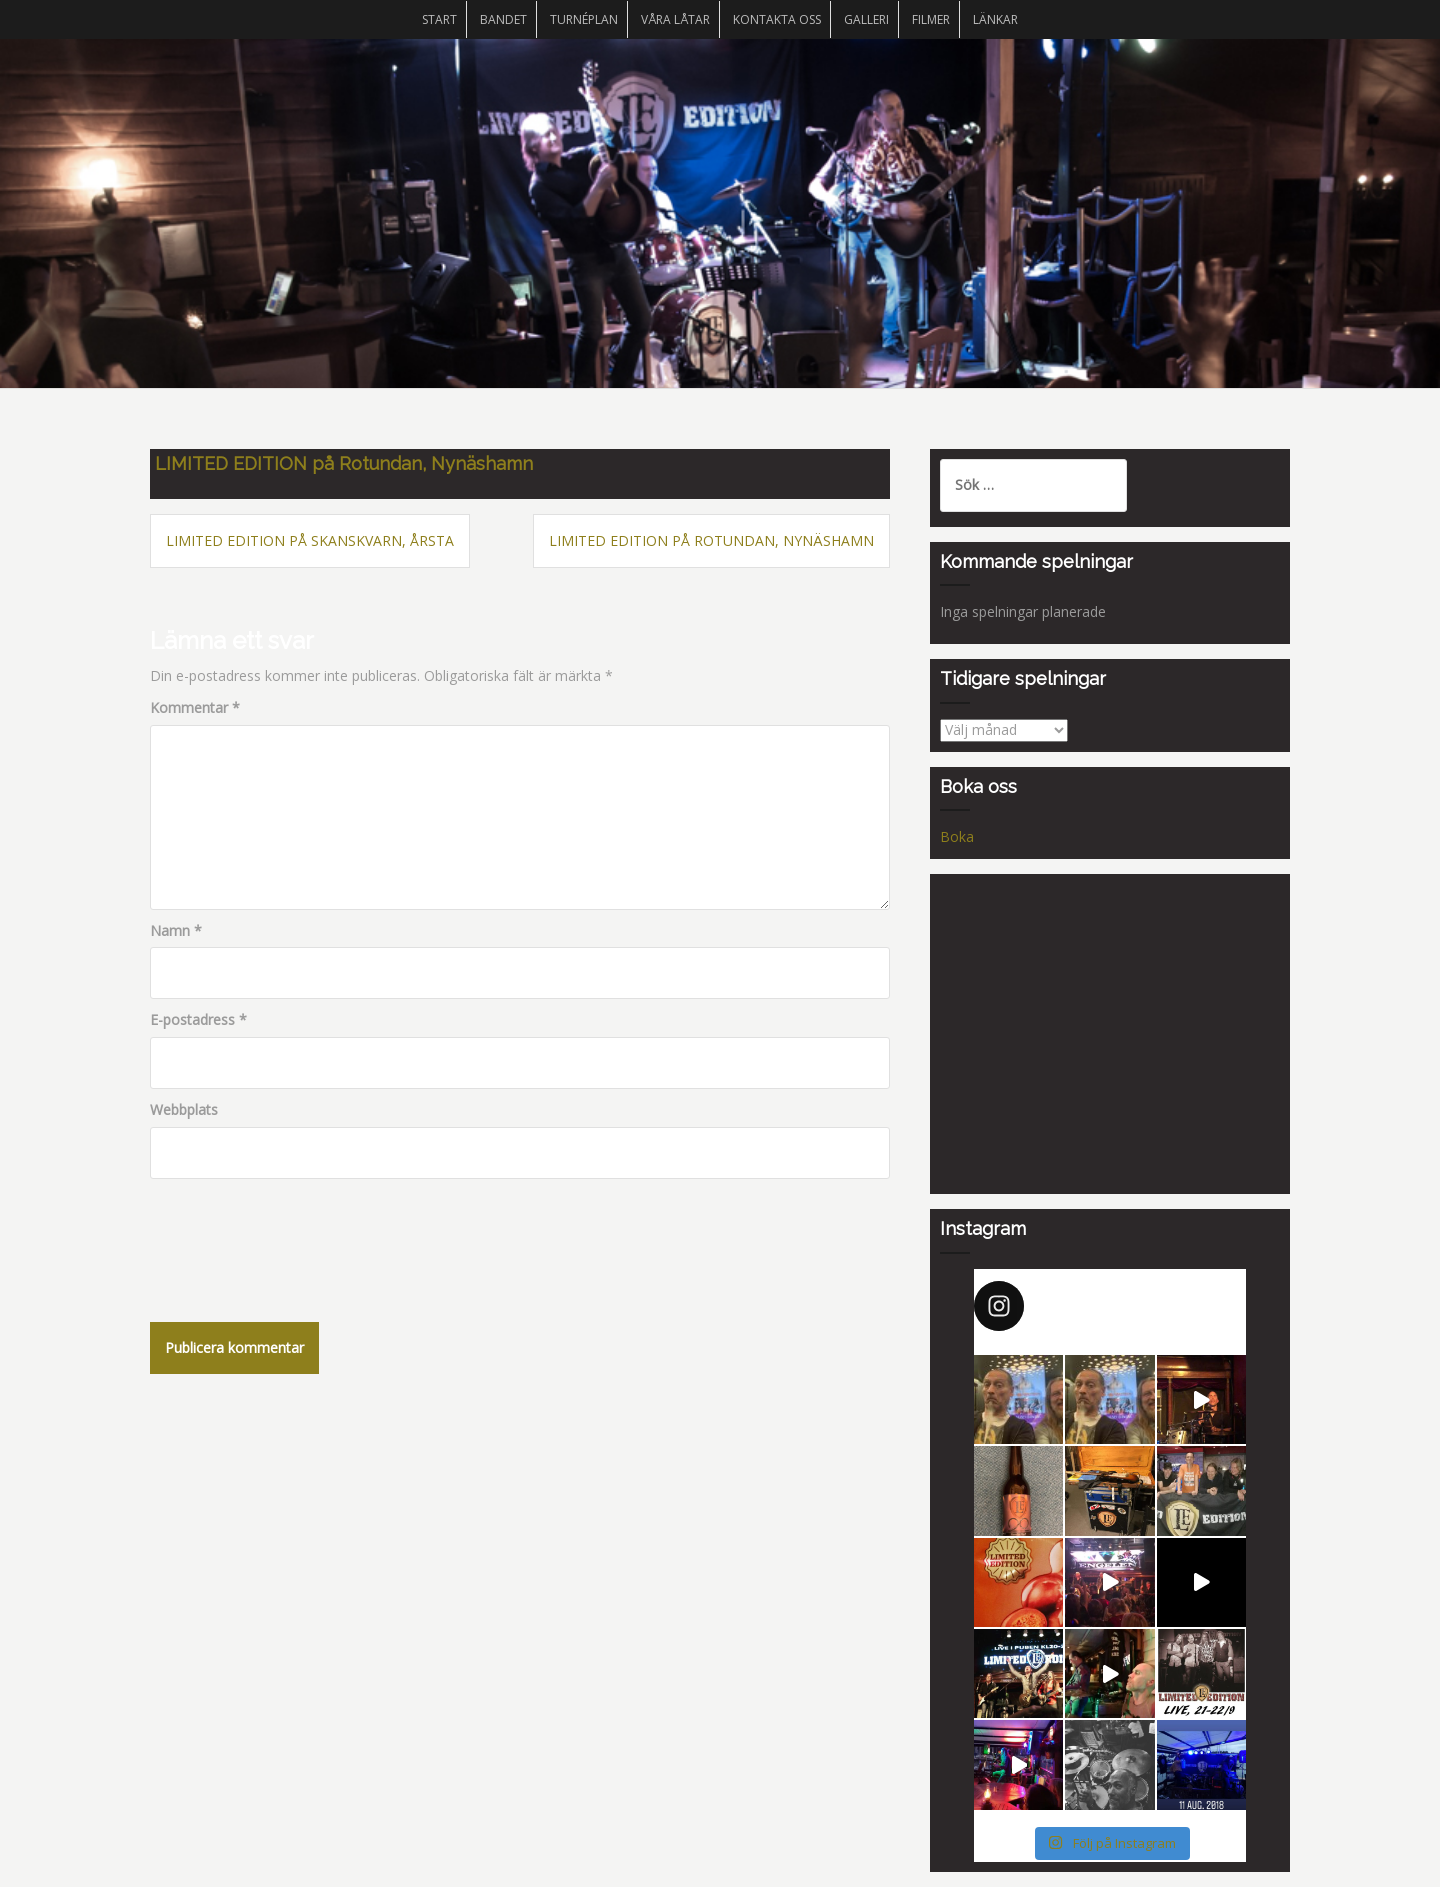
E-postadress (198, 1019)
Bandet (503, 19)
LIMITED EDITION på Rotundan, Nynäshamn (711, 540)
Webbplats (184, 1109)
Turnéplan (584, 19)
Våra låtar (675, 19)
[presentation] (302, 1238)
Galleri (866, 19)
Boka (957, 836)
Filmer (931, 19)
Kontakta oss (777, 19)
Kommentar (195, 707)
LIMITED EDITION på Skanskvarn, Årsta (310, 540)
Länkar (995, 19)
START (439, 19)
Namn (176, 930)
